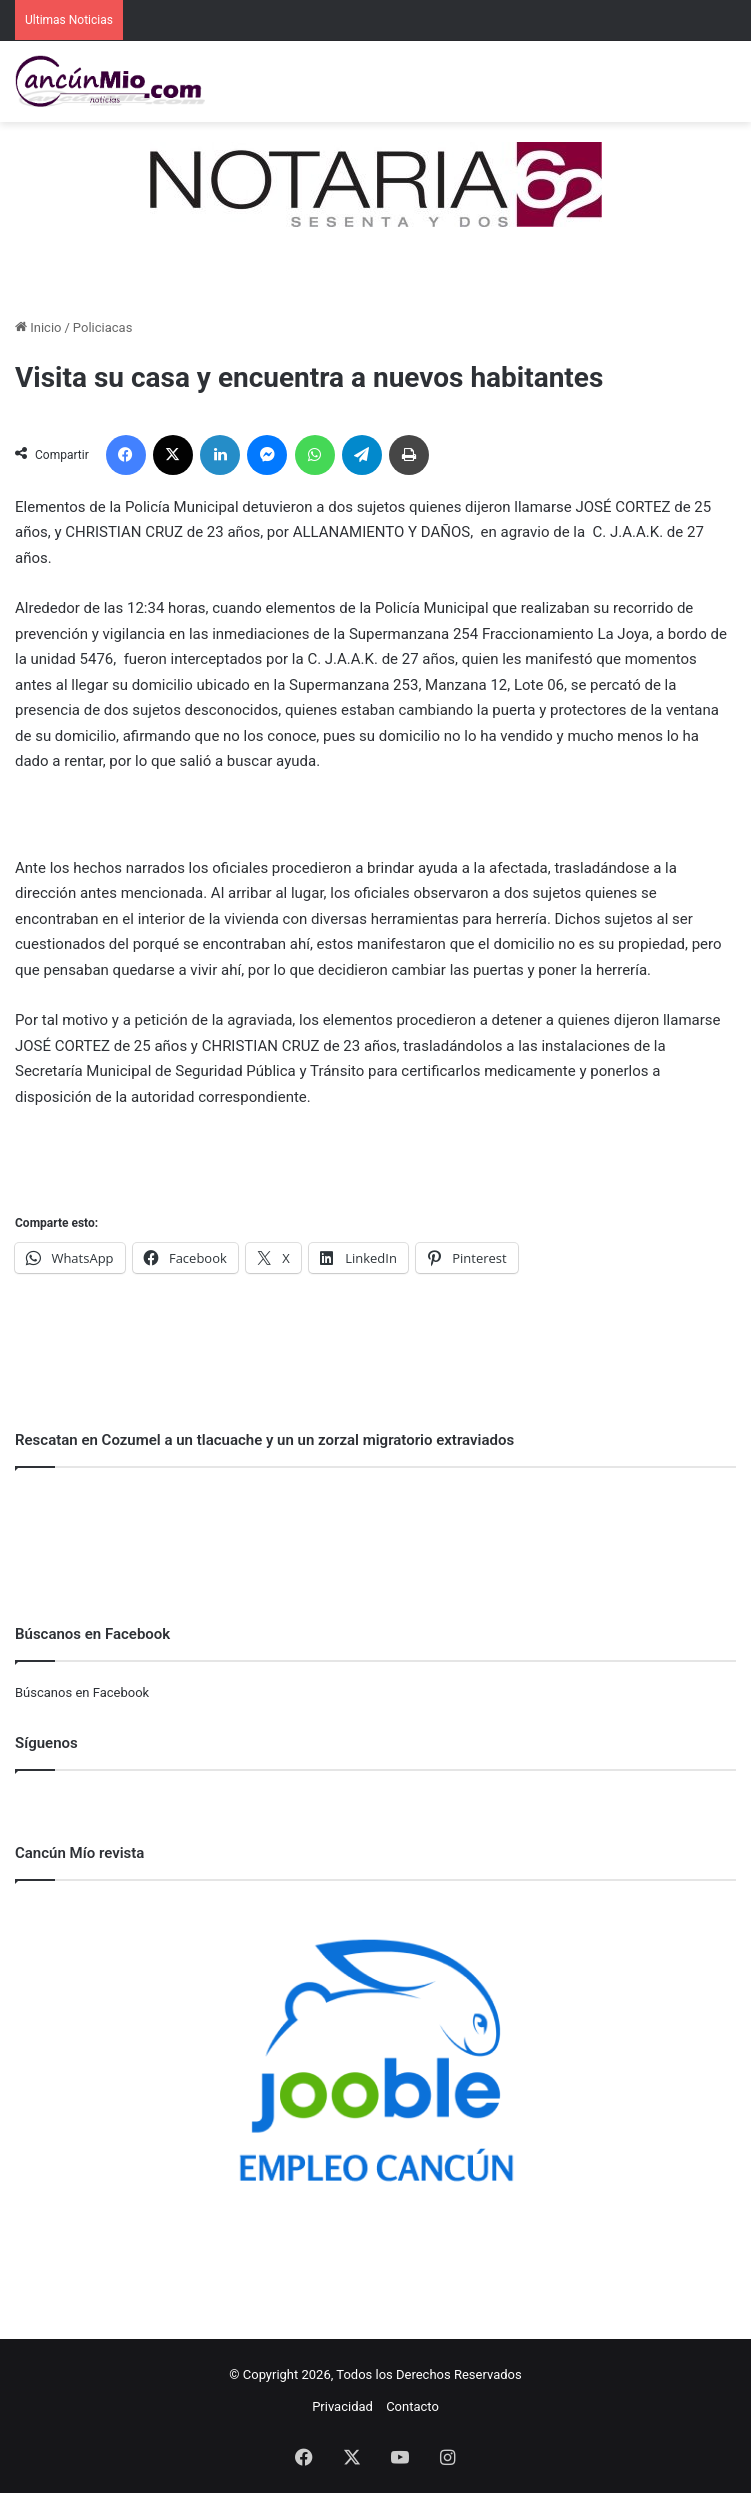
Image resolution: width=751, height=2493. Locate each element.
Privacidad (342, 2406)
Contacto (412, 2406)
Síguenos (46, 1743)
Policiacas (102, 327)
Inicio (38, 327)
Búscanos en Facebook (82, 1692)
